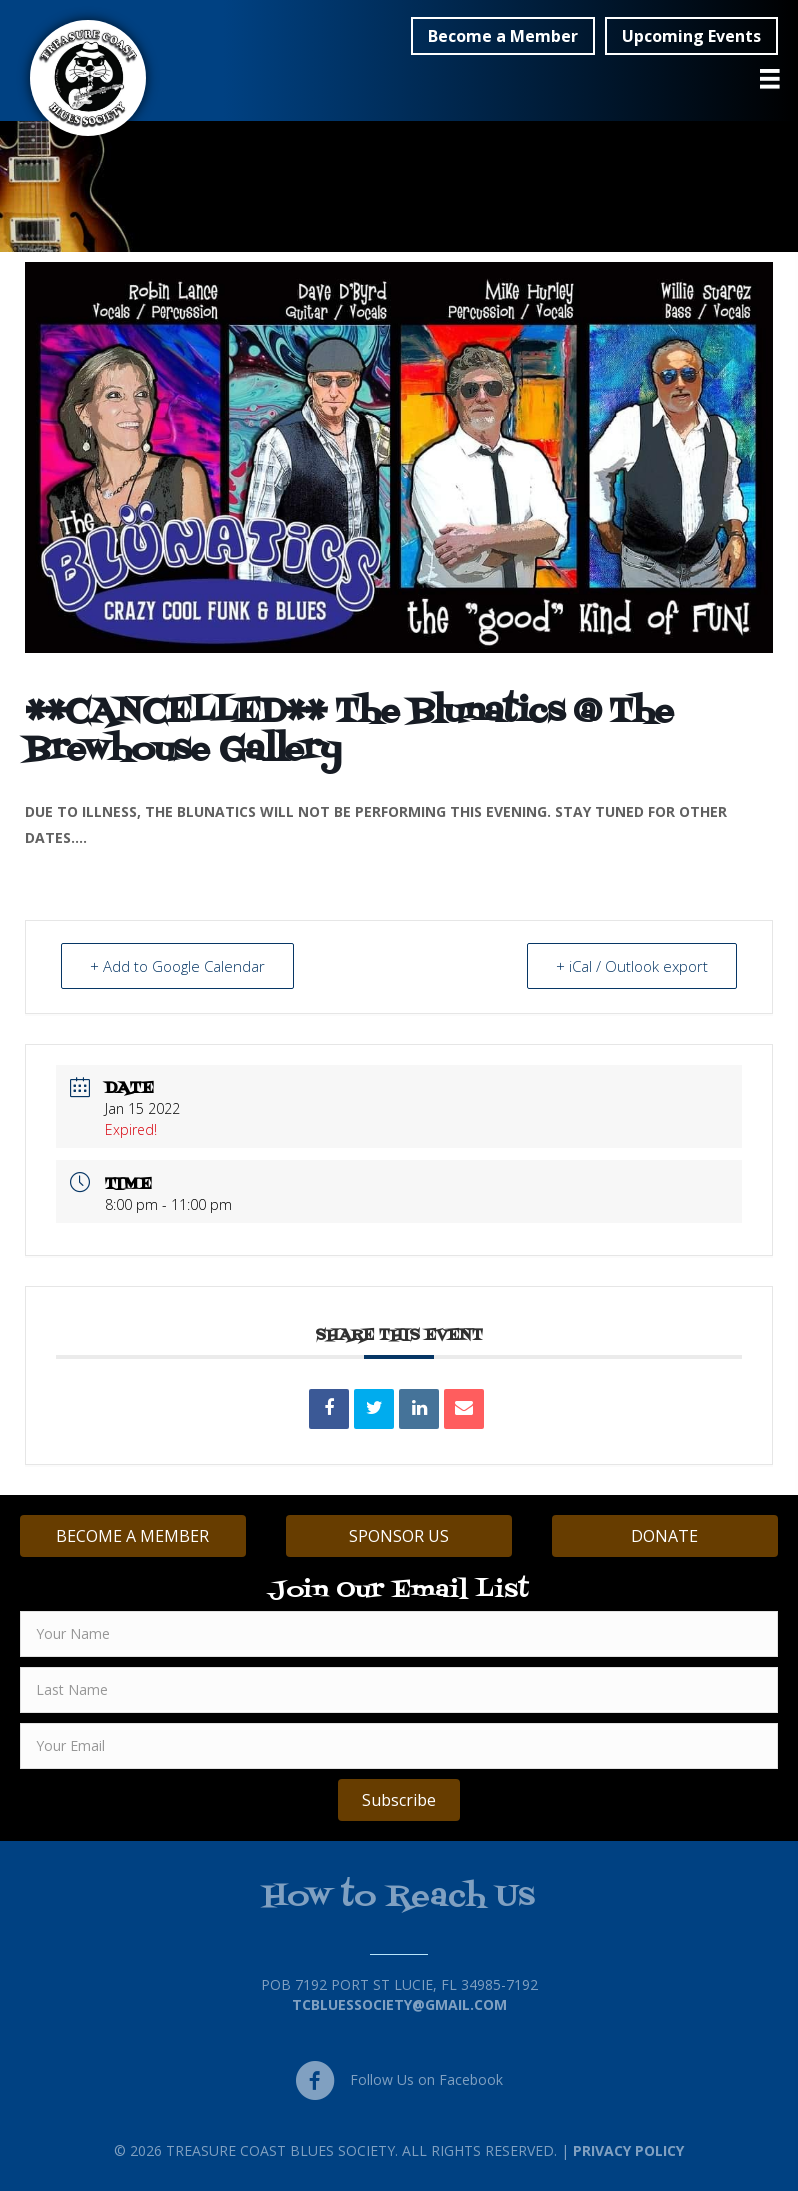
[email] (399, 1746)
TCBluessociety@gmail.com (399, 2004)
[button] (503, 36)
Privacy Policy (628, 2150)
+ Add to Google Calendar (177, 966)
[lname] (399, 1690)
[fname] (399, 1634)
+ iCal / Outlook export (632, 966)
